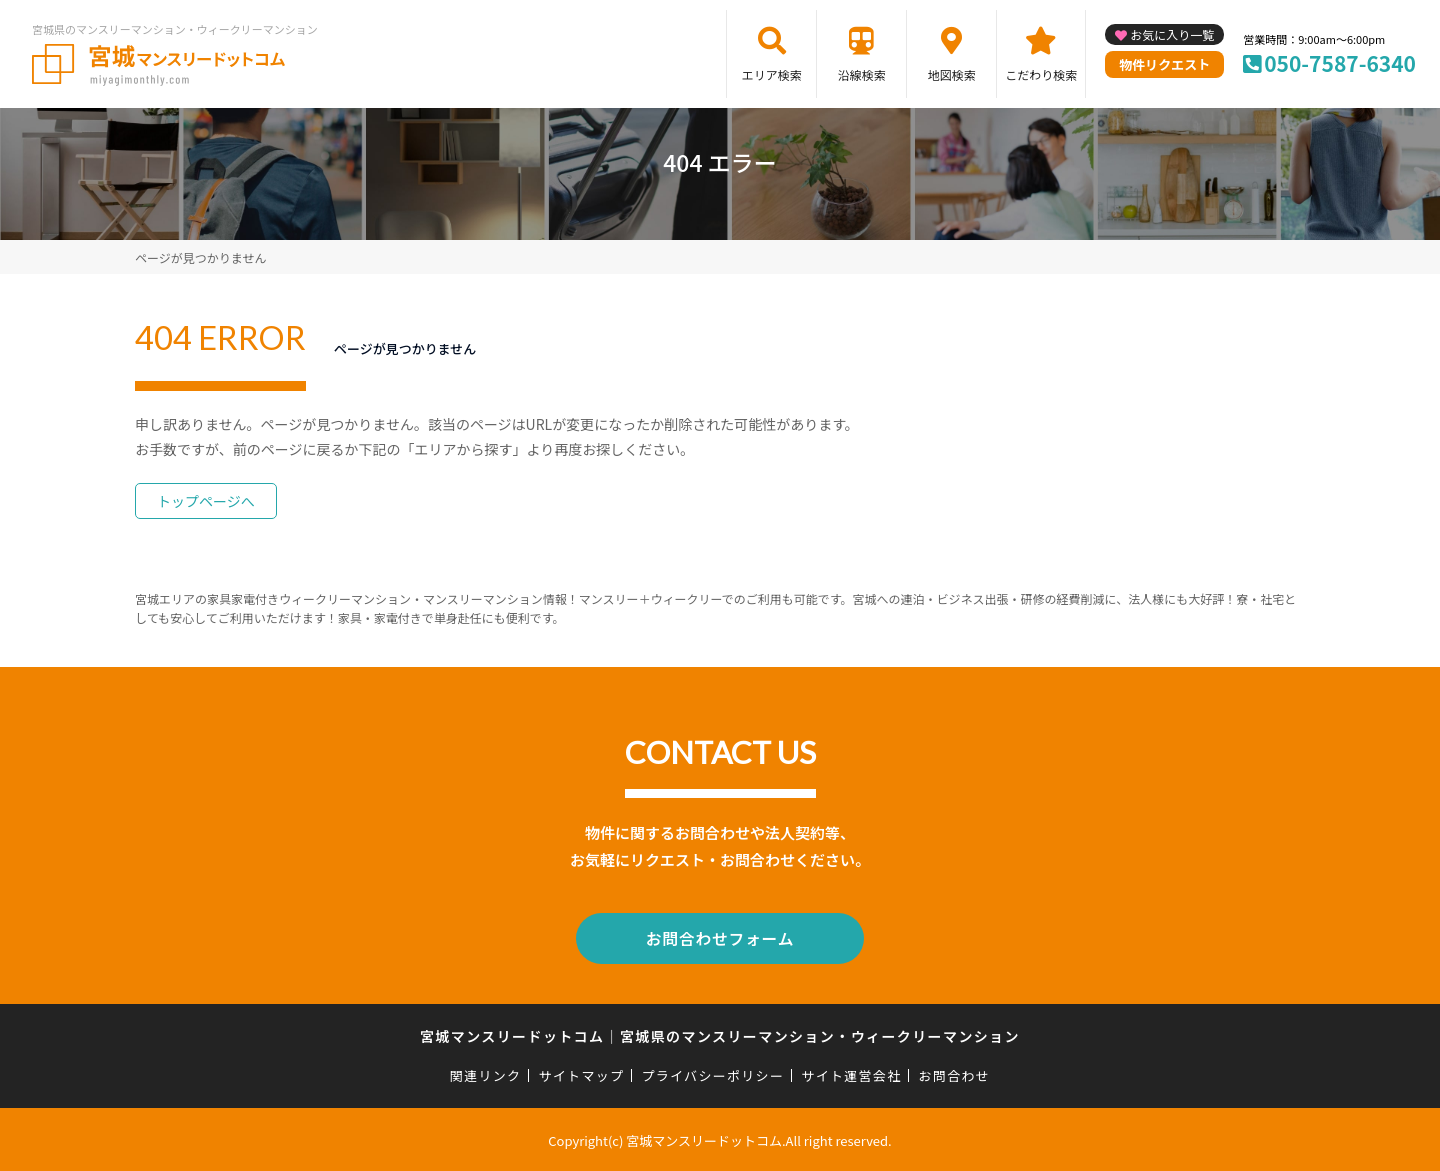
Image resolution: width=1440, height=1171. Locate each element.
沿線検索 (862, 74)
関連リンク (486, 1072)
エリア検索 (772, 74)
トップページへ (206, 501)
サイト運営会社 (851, 1072)
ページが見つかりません (200, 257)
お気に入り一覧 (1172, 34)
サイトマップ (582, 1072)
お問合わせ (955, 1072)
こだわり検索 (1041, 74)
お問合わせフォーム (720, 937)
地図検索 (952, 74)
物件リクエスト (1164, 64)
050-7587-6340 (1340, 63)
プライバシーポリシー (712, 1072)
